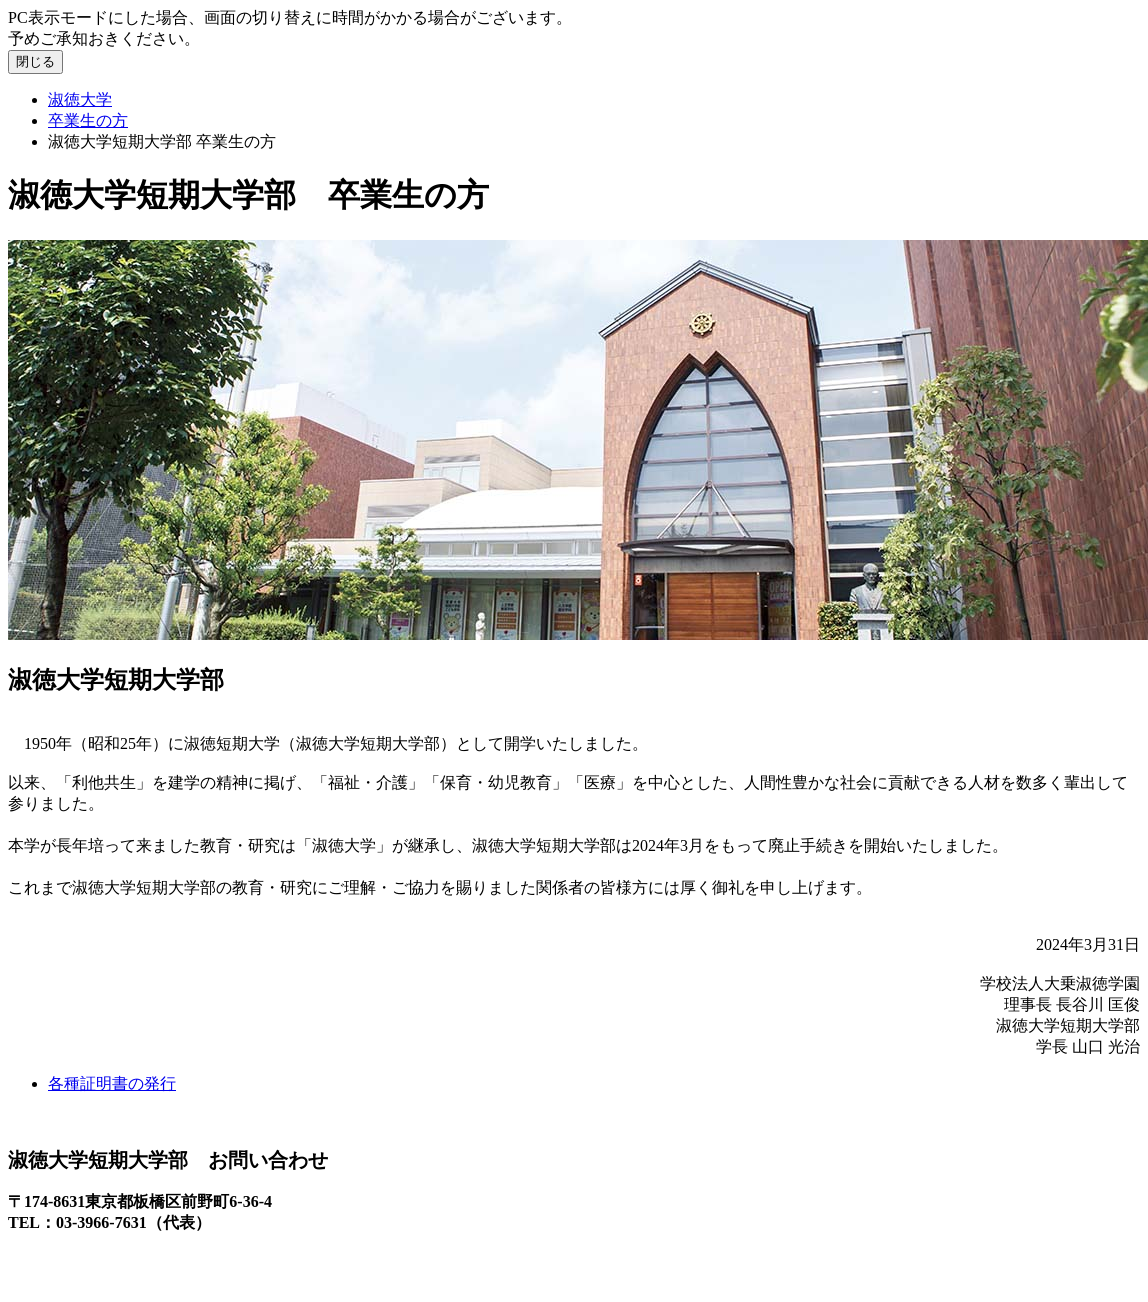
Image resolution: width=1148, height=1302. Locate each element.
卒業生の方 (88, 120)
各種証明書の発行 (112, 1083)
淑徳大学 (80, 99)
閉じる (35, 61)
